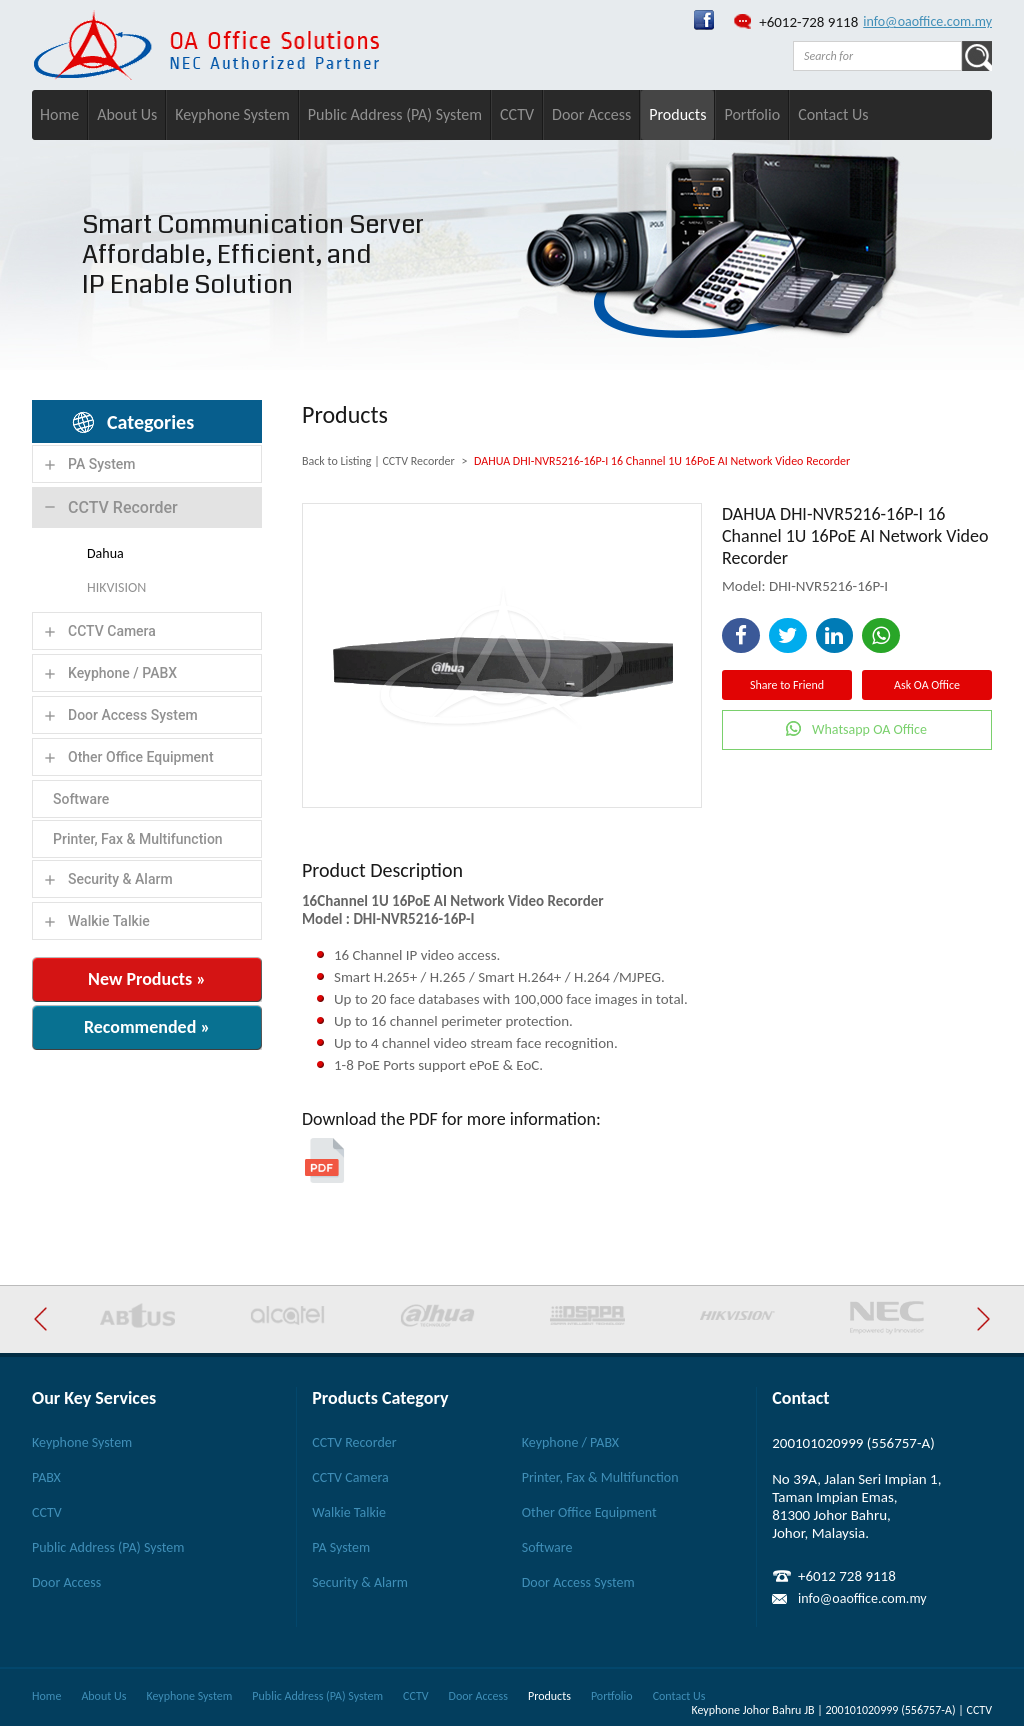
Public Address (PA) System (395, 114)
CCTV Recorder (123, 507)
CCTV (517, 114)
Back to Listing (336, 461)
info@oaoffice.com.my (927, 21)
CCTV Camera (112, 631)
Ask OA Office (927, 685)
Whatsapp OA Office (869, 729)
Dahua (105, 553)
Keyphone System (232, 114)
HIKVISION (116, 587)
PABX (46, 1477)
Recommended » (147, 1027)
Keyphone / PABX (122, 673)
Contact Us (833, 114)
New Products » (147, 979)
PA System (102, 464)
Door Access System (133, 715)
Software (81, 799)
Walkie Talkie (109, 921)
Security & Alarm (120, 879)
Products (677, 114)
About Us (127, 114)
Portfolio (752, 114)
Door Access (591, 114)
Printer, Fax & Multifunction (138, 839)
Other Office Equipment (141, 757)
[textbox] (877, 56)
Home (59, 114)
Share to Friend (787, 685)
